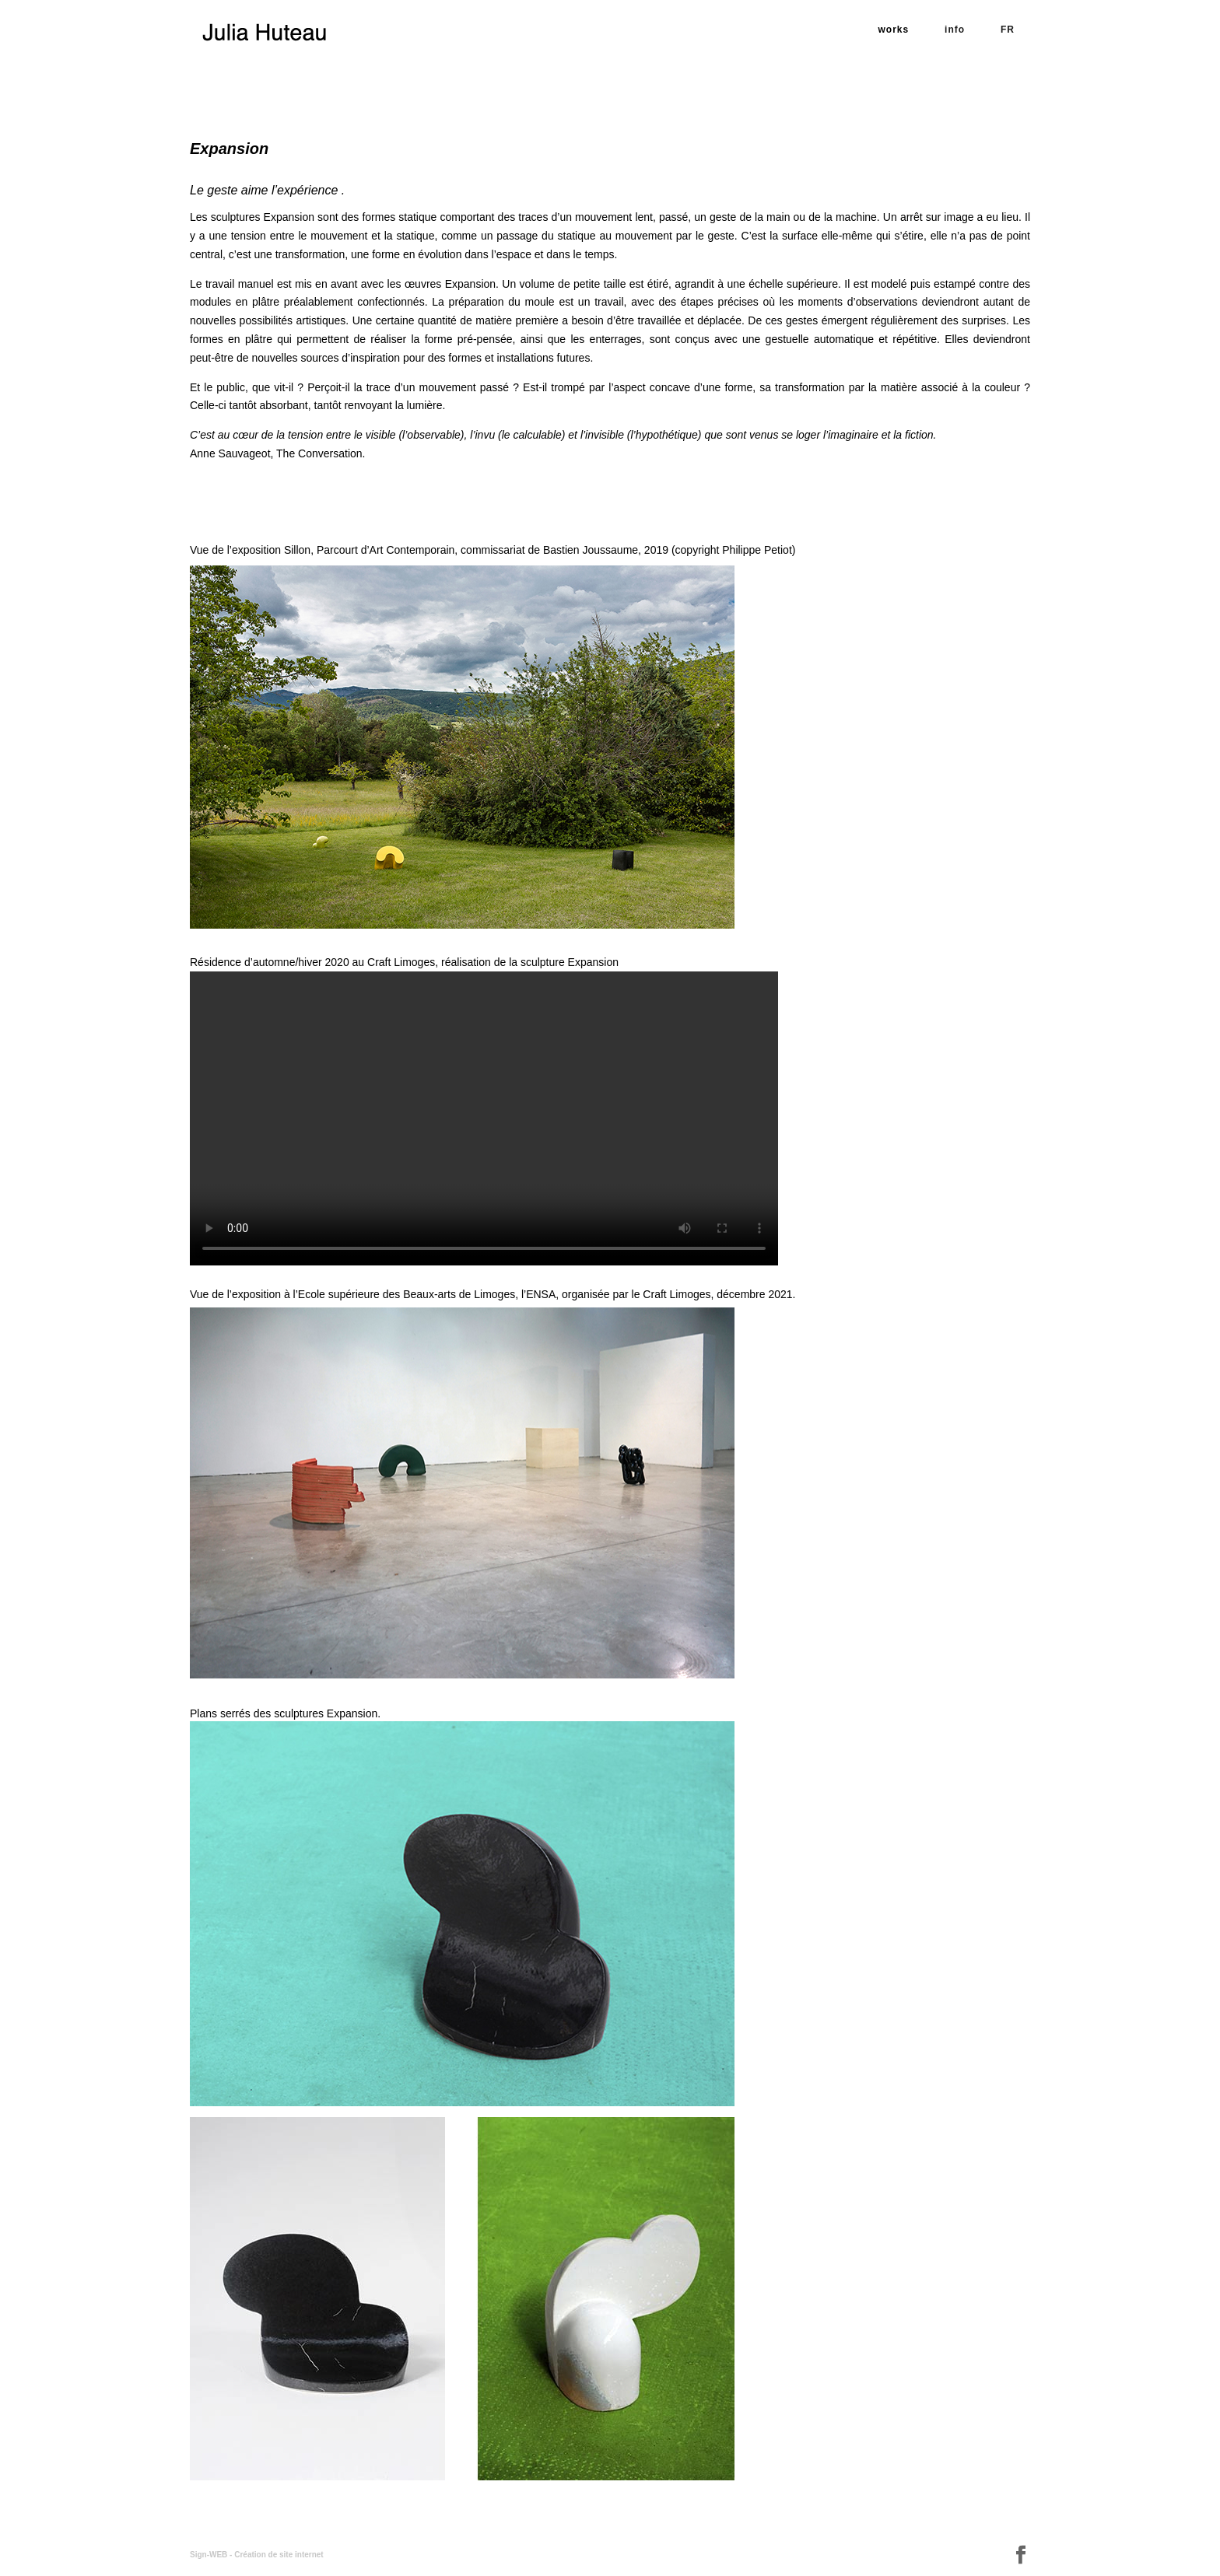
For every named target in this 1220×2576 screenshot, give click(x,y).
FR (1008, 29)
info (955, 29)
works (894, 29)
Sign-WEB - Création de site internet (257, 2554)
